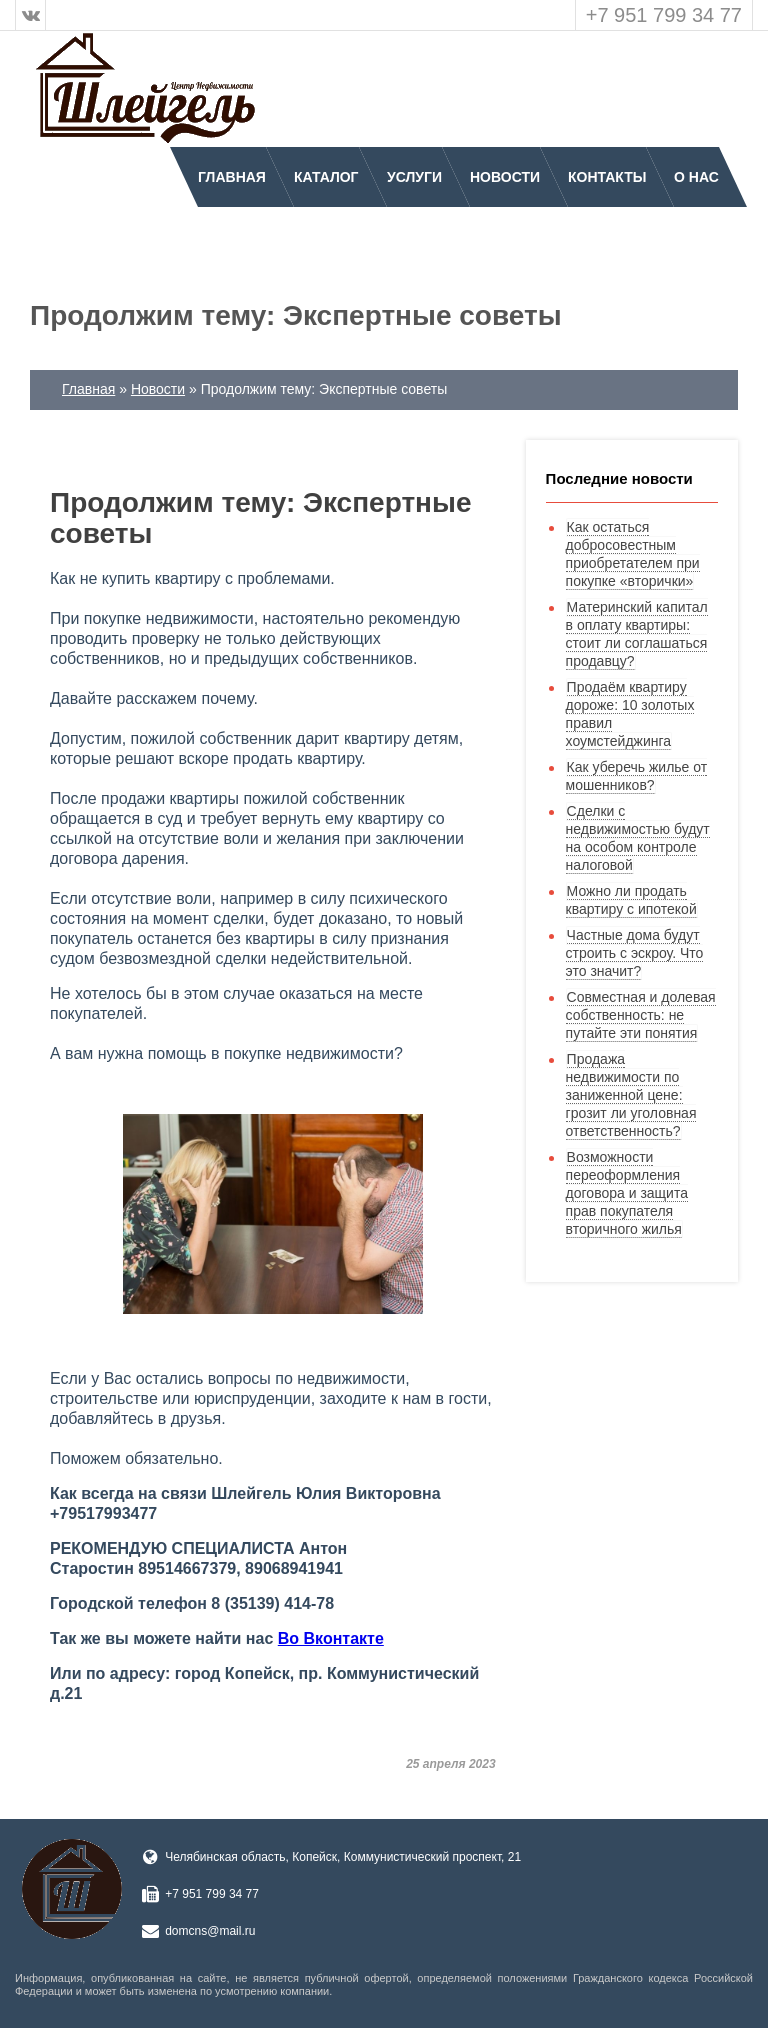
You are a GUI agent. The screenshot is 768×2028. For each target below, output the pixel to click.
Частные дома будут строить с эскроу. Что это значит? (635, 953)
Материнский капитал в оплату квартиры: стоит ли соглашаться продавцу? (637, 634)
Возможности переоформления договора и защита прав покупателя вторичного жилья (627, 1193)
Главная (232, 177)
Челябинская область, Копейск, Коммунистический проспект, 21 (343, 1857)
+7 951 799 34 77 (664, 15)
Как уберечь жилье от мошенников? (637, 776)
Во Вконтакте (331, 1638)
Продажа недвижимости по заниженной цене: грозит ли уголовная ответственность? (631, 1095)
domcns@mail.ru (210, 1931)
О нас (696, 177)
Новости (505, 177)
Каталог (326, 177)
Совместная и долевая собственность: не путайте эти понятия (641, 1015)
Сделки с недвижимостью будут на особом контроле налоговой (638, 838)
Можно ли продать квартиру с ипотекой (631, 900)
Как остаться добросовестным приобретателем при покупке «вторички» (633, 554)
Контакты (607, 177)
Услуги (414, 177)
